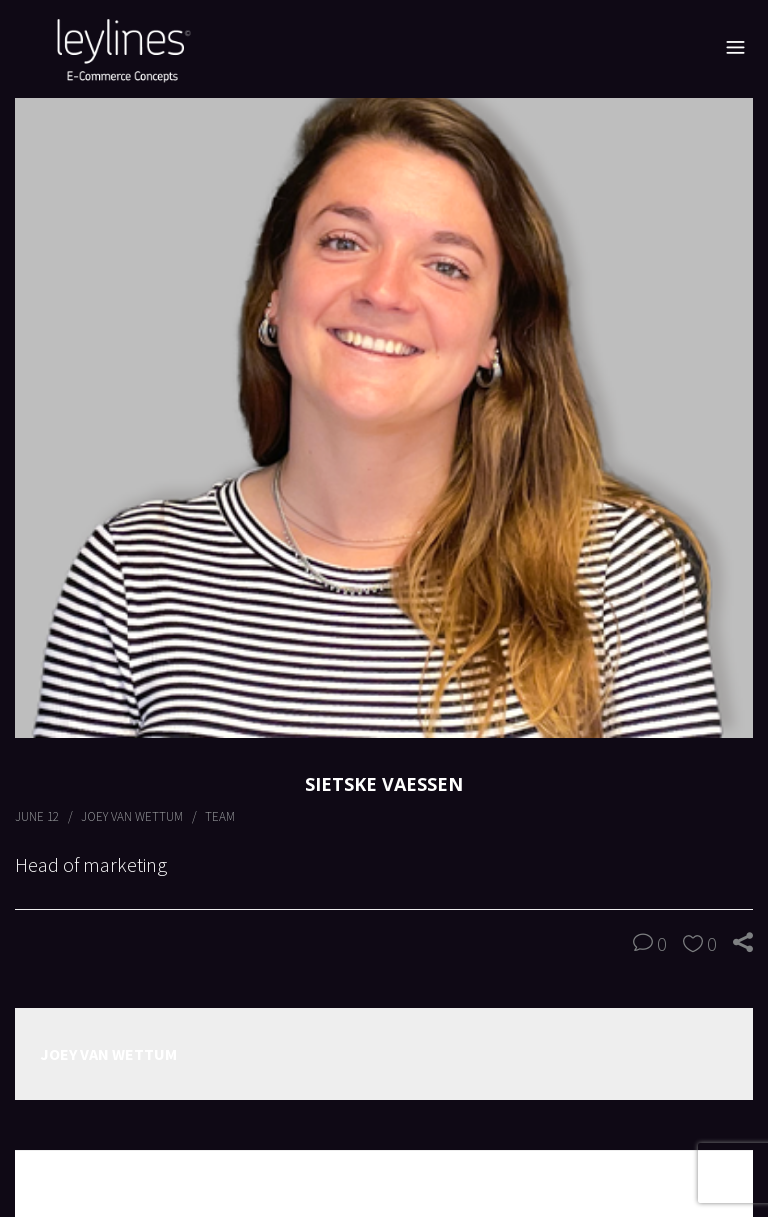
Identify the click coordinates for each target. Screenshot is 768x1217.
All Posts (383, 1182)
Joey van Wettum (132, 816)
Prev (44, 1184)
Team (220, 816)
